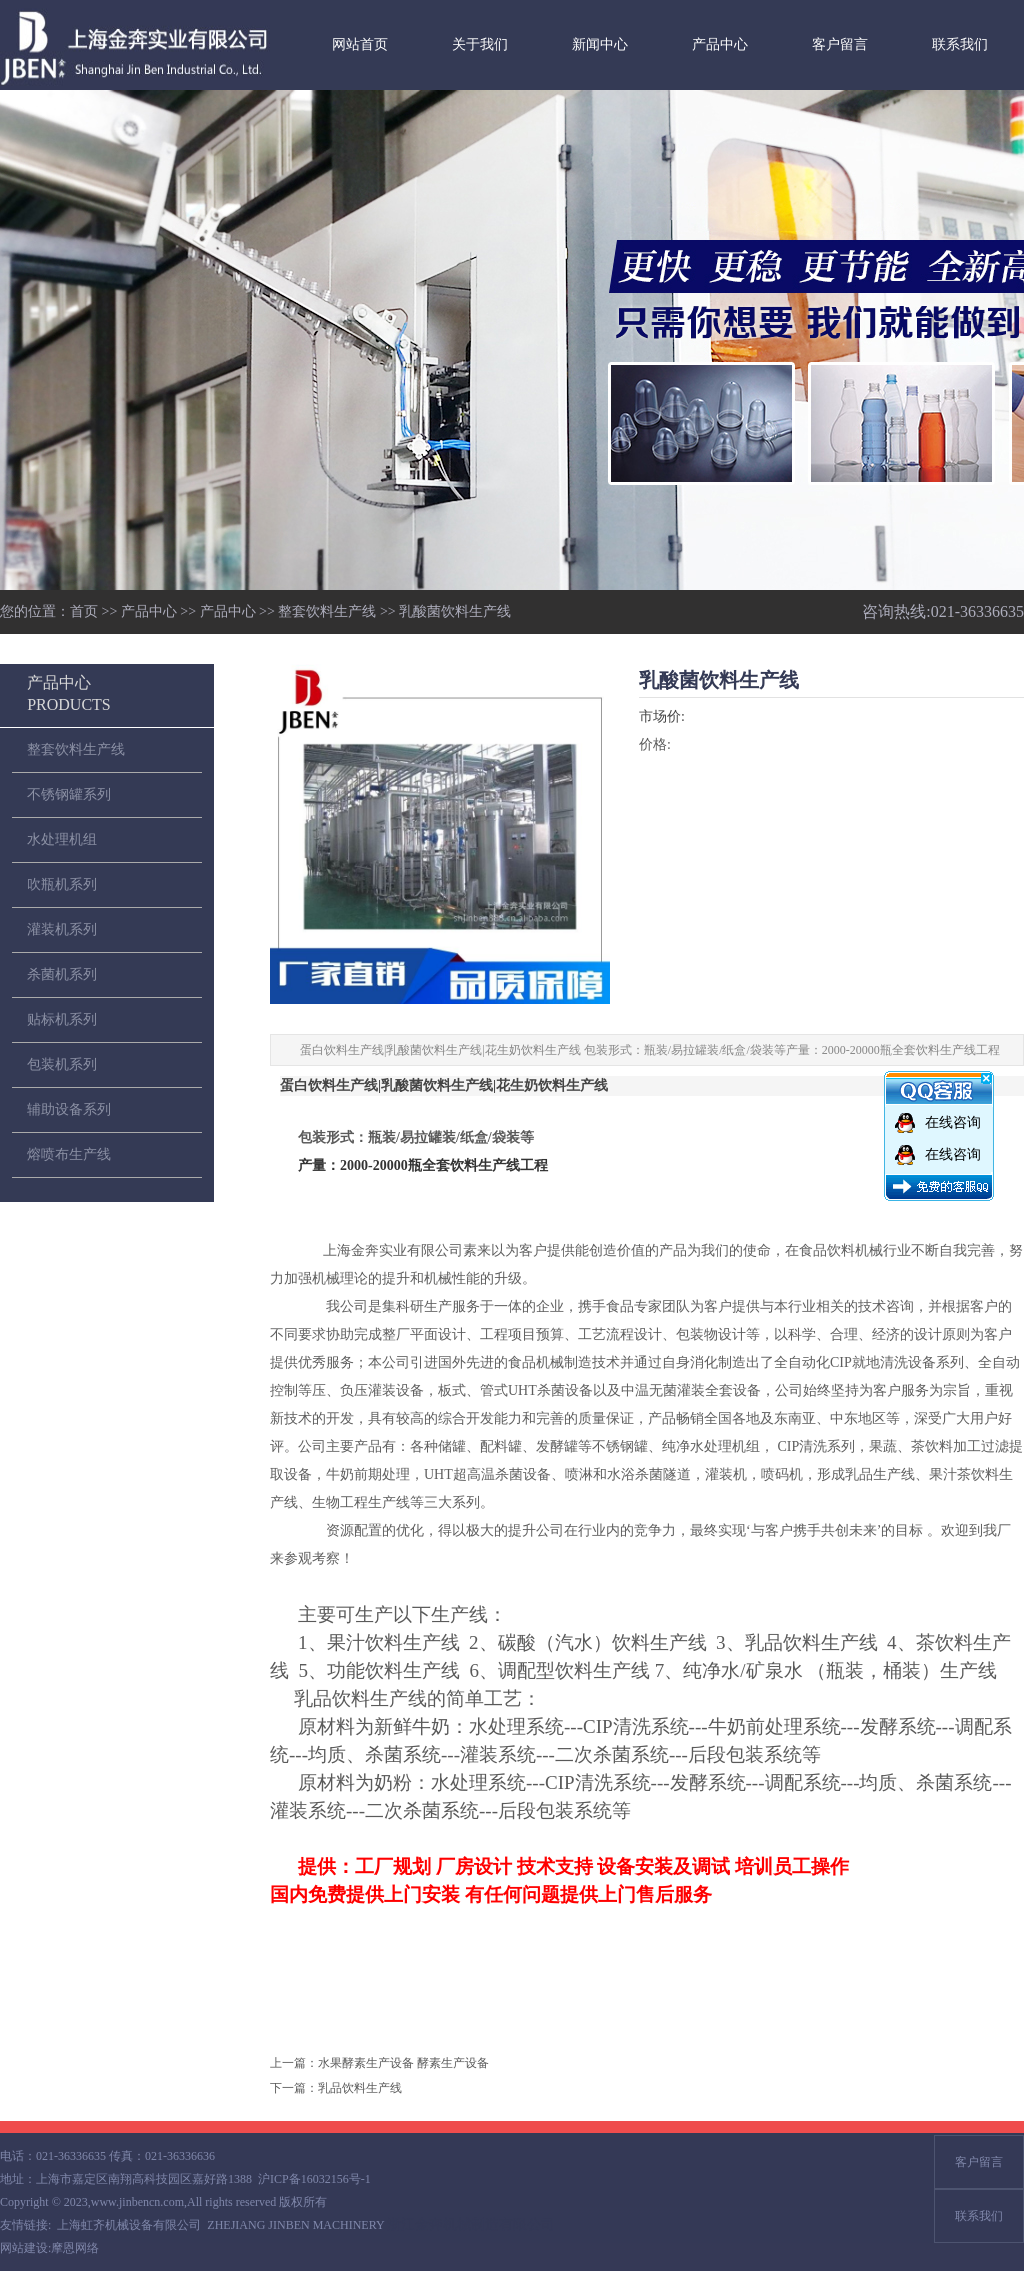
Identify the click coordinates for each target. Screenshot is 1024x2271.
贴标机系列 (62, 1019)
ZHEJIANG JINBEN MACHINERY (295, 2225)
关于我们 (480, 44)
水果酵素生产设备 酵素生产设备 (403, 2063)
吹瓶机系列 (62, 884)
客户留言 (840, 44)
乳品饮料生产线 (360, 2088)
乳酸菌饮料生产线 (455, 611)
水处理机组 (62, 839)
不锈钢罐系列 (69, 794)
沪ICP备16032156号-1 (314, 2179)
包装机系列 (62, 1064)
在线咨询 (953, 1122)
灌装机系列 (62, 929)
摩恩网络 (75, 2248)
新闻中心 (600, 44)
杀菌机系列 (62, 974)
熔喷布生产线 (69, 1154)
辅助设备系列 (69, 1109)
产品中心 (720, 44)
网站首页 (360, 44)
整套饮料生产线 (327, 611)
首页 (84, 611)
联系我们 (960, 44)
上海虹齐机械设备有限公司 (129, 2225)
